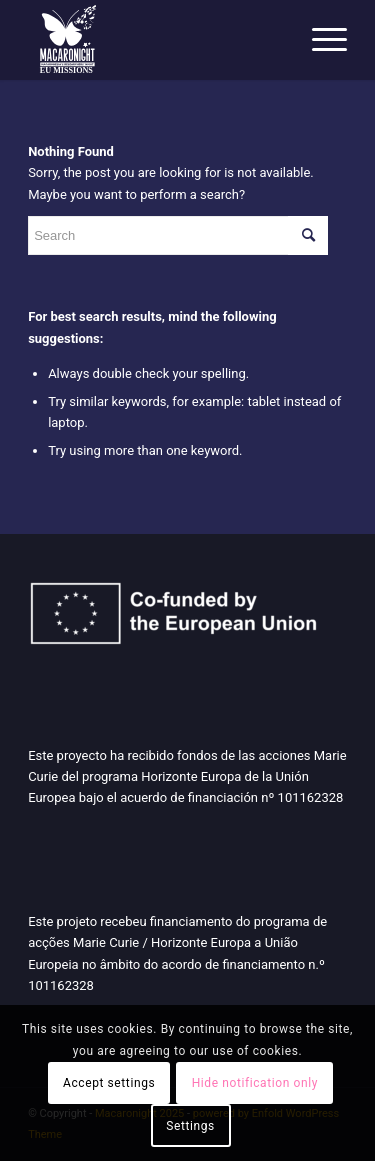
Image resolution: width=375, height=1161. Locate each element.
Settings (190, 1126)
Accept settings (109, 1083)
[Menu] (319, 40)
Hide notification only (255, 1083)
